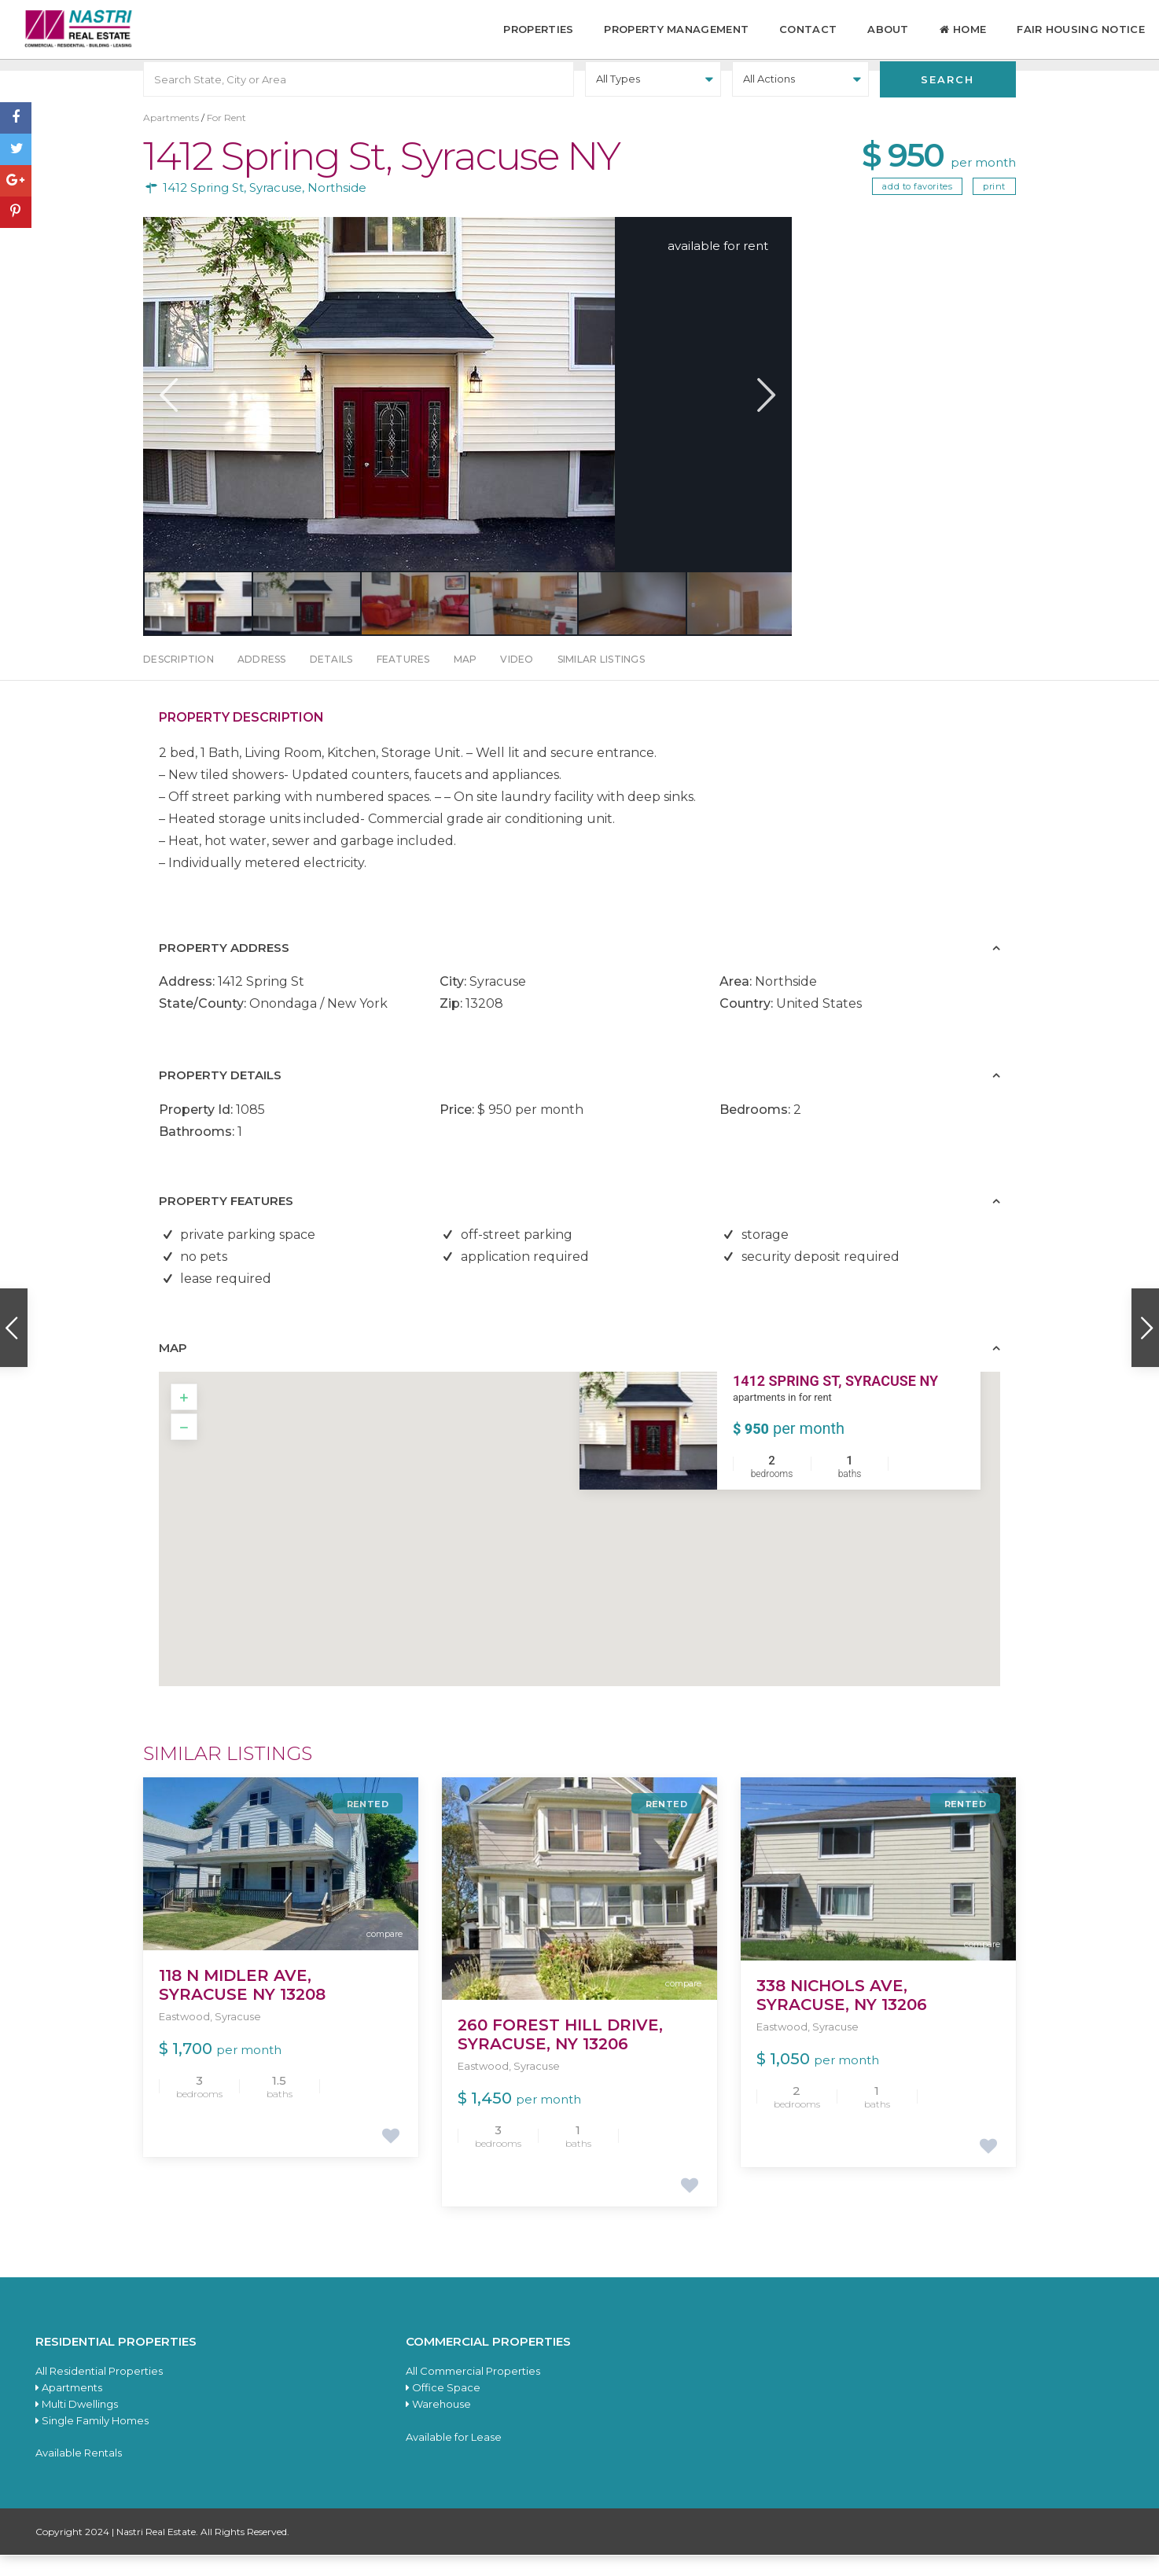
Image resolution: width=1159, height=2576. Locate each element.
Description (178, 679)
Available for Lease (454, 2457)
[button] (590, 1534)
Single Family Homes (92, 2441)
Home (963, 30)
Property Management (676, 29)
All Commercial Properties (473, 2391)
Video (516, 679)
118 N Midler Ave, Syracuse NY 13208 (242, 2005)
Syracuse (275, 207)
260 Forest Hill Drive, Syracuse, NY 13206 (560, 2055)
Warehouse (438, 2424)
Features (403, 679)
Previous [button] (167, 415)
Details (331, 679)
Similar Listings (601, 679)
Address (261, 679)
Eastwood (184, 2036)
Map (465, 679)
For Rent (226, 138)
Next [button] (764, 415)
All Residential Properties (99, 2391)
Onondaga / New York (318, 1023)
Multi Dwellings (76, 2424)
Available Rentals (78, 2473)
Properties (538, 29)
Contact (808, 29)
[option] (467, 414)
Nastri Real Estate (156, 2552)
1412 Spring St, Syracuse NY (835, 1401)
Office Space (443, 2407)
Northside (336, 207)
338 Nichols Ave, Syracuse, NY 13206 (841, 2015)
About (888, 29)
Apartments (171, 138)
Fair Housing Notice (1081, 29)
